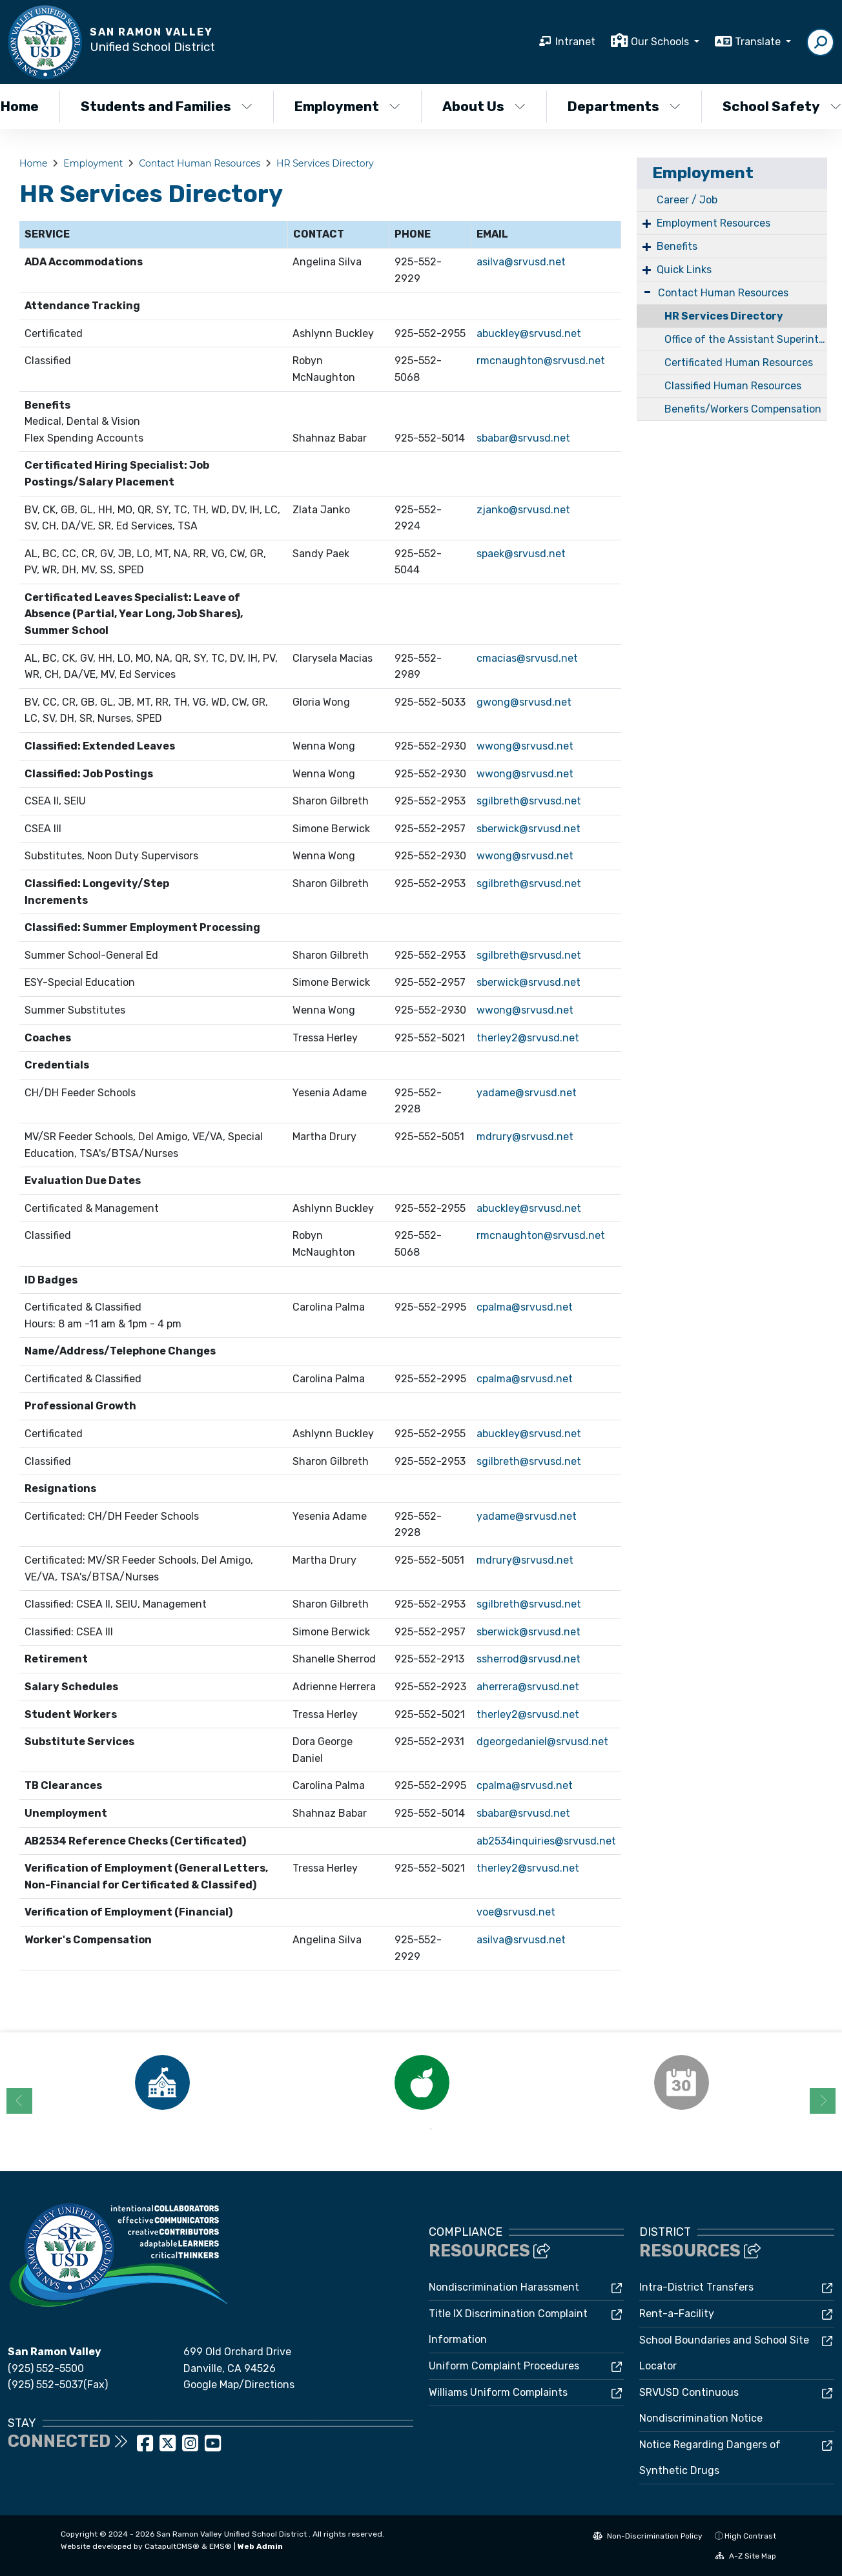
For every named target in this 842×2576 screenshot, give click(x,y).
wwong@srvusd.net (525, 746)
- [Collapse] (647, 291)
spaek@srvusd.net (521, 553)
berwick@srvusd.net (531, 1632)
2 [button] (430, 2129)
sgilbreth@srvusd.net (529, 801)
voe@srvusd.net (516, 1912)
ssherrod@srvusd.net (528, 1659)
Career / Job (687, 200)
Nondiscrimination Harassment (504, 2287)
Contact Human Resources (199, 163)
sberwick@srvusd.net (528, 829)
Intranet (575, 42)
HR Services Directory (325, 163)
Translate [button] (759, 42)
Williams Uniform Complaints (498, 2392)
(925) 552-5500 (46, 2368)
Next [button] (823, 2101)
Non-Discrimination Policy (648, 2535)
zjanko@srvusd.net (523, 510)
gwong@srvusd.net (524, 702)
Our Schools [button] (661, 42)
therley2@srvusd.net (528, 1038)
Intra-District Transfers (696, 2287)
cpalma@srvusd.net (525, 1307)
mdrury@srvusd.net (525, 1136)
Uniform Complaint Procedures (504, 2366)
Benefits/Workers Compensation (742, 409)
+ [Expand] (647, 223)
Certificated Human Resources (738, 362)
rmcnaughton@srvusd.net (541, 360)
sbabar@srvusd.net (523, 438)
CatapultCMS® (172, 2546)
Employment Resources (713, 223)
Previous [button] (19, 2101)
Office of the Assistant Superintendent (745, 339)
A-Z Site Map (745, 2556)
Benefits (677, 246)
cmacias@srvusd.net (527, 658)
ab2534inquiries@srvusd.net (546, 1841)
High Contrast (750, 2535)
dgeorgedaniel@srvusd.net (542, 1741)
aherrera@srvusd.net (528, 1687)
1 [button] (411, 2129)
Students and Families (166, 106)
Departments (624, 106)
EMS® (220, 2546)
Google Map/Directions (238, 2384)
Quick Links (684, 269)
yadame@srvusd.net (527, 1093)
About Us (484, 106)
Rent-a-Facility (676, 2313)
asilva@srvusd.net (521, 262)
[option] (162, 2082)
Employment (347, 106)
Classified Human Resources (732, 386)
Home (33, 163)
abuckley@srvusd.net (529, 333)
